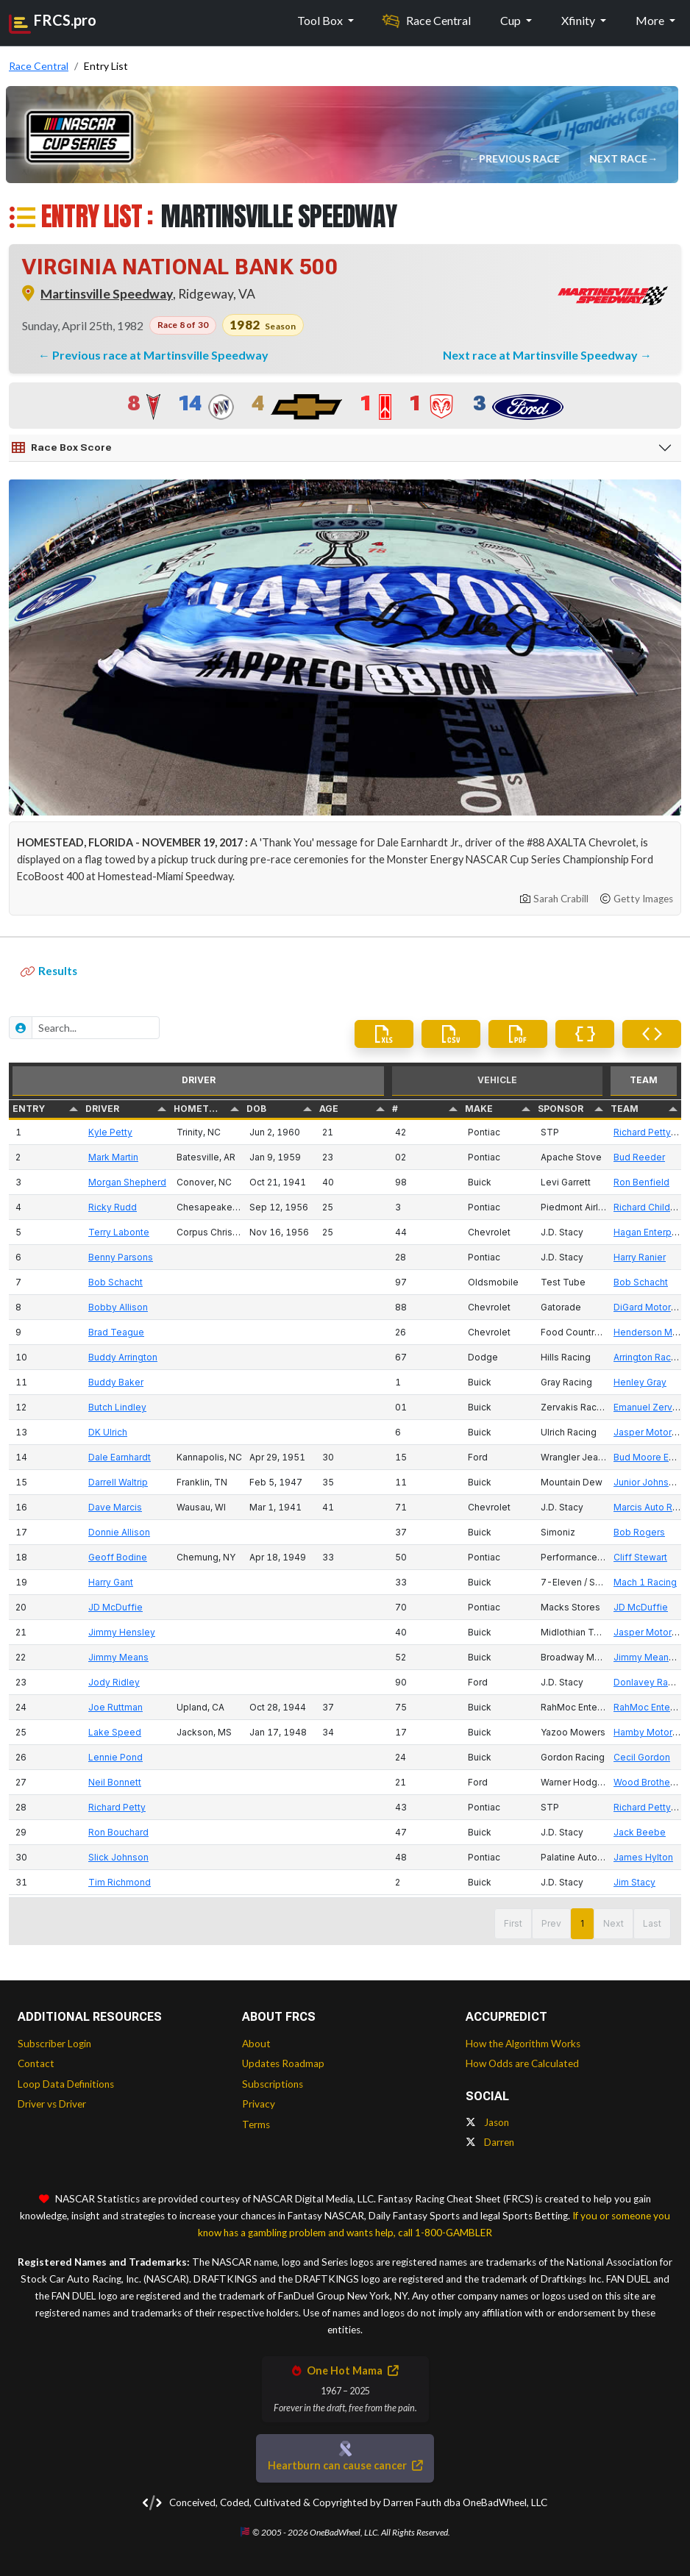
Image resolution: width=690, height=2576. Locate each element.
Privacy (258, 2104)
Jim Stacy (634, 1882)
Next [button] (613, 1923)
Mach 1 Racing (645, 1582)
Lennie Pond (115, 1757)
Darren (490, 2142)
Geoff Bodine (117, 1557)
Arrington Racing (648, 1357)
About (256, 2043)
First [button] (513, 1923)
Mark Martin (113, 1157)
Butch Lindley (117, 1407)
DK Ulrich (107, 1432)
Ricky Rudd (112, 1207)
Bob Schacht (115, 1282)
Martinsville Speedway (106, 294)
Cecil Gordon (641, 1757)
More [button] (651, 20)
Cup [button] (511, 20)
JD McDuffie (115, 1607)
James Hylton (643, 1857)
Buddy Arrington (122, 1357)
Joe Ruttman (115, 1707)
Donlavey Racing (649, 1682)
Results (49, 970)
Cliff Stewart (640, 1557)
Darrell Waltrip (118, 1482)
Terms (256, 2124)
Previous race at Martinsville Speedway (160, 355)
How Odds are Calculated (522, 2063)
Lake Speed (114, 1732)
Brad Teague (116, 1332)
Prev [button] (551, 1923)
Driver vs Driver (52, 2104)
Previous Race (520, 158)
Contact (36, 2063)
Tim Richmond (119, 1882)
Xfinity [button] (579, 20)
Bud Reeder (639, 1157)
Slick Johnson (118, 1857)
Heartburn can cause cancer (345, 2465)
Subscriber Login (54, 2043)
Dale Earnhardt (119, 1457)
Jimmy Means (118, 1657)
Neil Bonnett (114, 1782)
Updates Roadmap (283, 2063)
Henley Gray (639, 1382)
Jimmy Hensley (121, 1632)
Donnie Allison (119, 1532)
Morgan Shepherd (127, 1182)
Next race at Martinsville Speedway (541, 355)
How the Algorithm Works (523, 2043)
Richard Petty (117, 1807)
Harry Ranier (639, 1257)
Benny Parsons (120, 1257)
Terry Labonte (118, 1232)
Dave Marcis (115, 1507)
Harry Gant (110, 1582)
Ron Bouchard (118, 1832)
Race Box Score (62, 447)
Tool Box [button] (321, 20)
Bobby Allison (118, 1307)
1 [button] (582, 1923)
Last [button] (652, 1923)
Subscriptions (272, 2084)
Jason (487, 2122)
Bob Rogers (639, 1532)
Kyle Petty (110, 1132)
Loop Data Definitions (66, 2084)
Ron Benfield (641, 1182)
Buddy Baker (115, 1382)
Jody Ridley (114, 1682)
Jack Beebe (639, 1832)
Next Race (620, 158)
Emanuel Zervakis (651, 1407)
